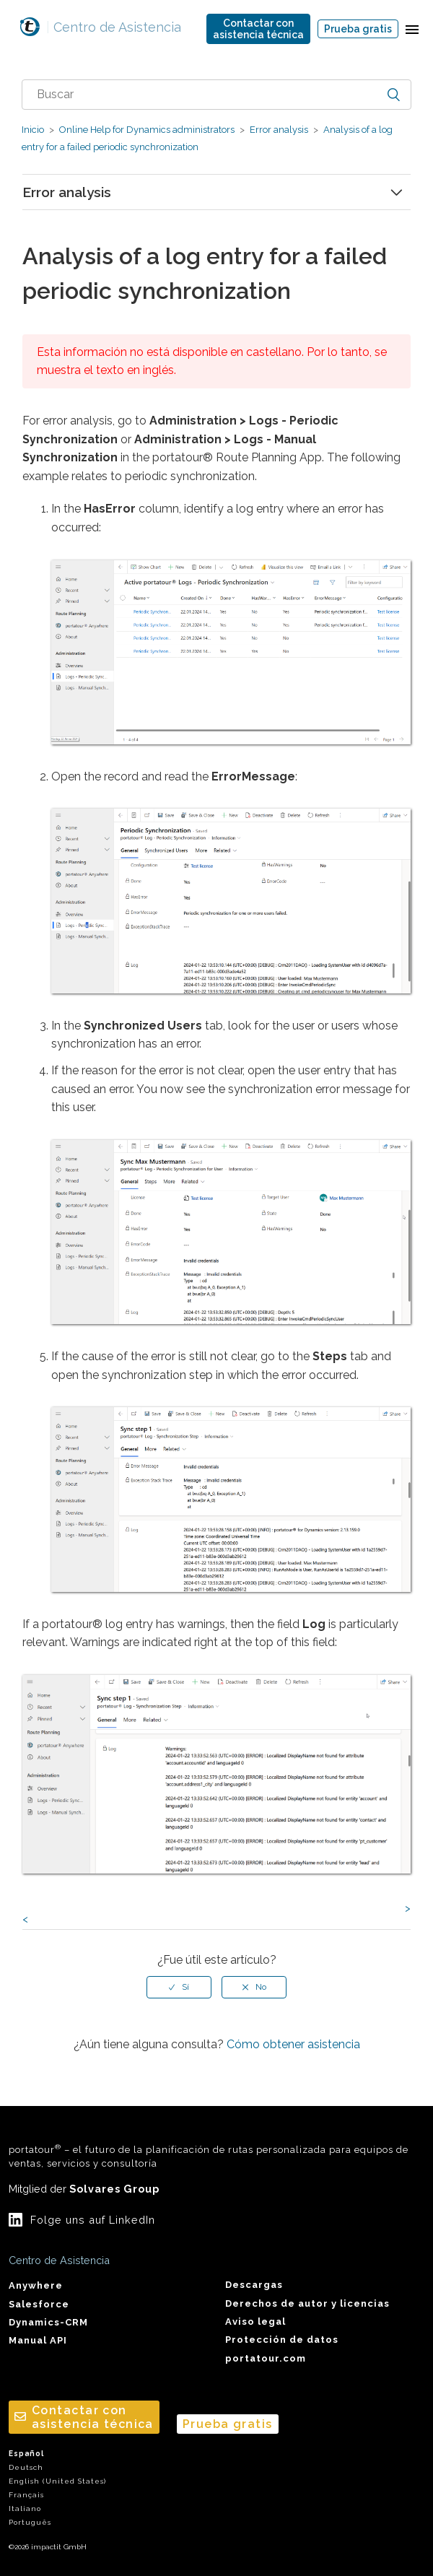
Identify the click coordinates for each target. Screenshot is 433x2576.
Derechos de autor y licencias (307, 2303)
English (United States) (57, 2481)
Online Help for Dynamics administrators (147, 129)
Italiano (25, 2508)
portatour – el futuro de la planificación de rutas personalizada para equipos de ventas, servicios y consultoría (208, 2156)
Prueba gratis (358, 29)
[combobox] (216, 94)
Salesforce (39, 2304)
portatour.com (265, 2358)
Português (30, 2522)
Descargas (254, 2284)
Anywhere (36, 2285)
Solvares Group (114, 2189)
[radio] (178, 1987)
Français (26, 2495)
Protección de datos (281, 2339)
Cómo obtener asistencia (293, 2044)
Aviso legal (255, 2321)
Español (26, 2454)
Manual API (38, 2340)
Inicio (33, 129)
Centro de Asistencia (113, 27)
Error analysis (279, 129)
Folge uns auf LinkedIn (92, 2220)
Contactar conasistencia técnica (258, 28)
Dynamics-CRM (48, 2322)
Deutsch (26, 2467)
